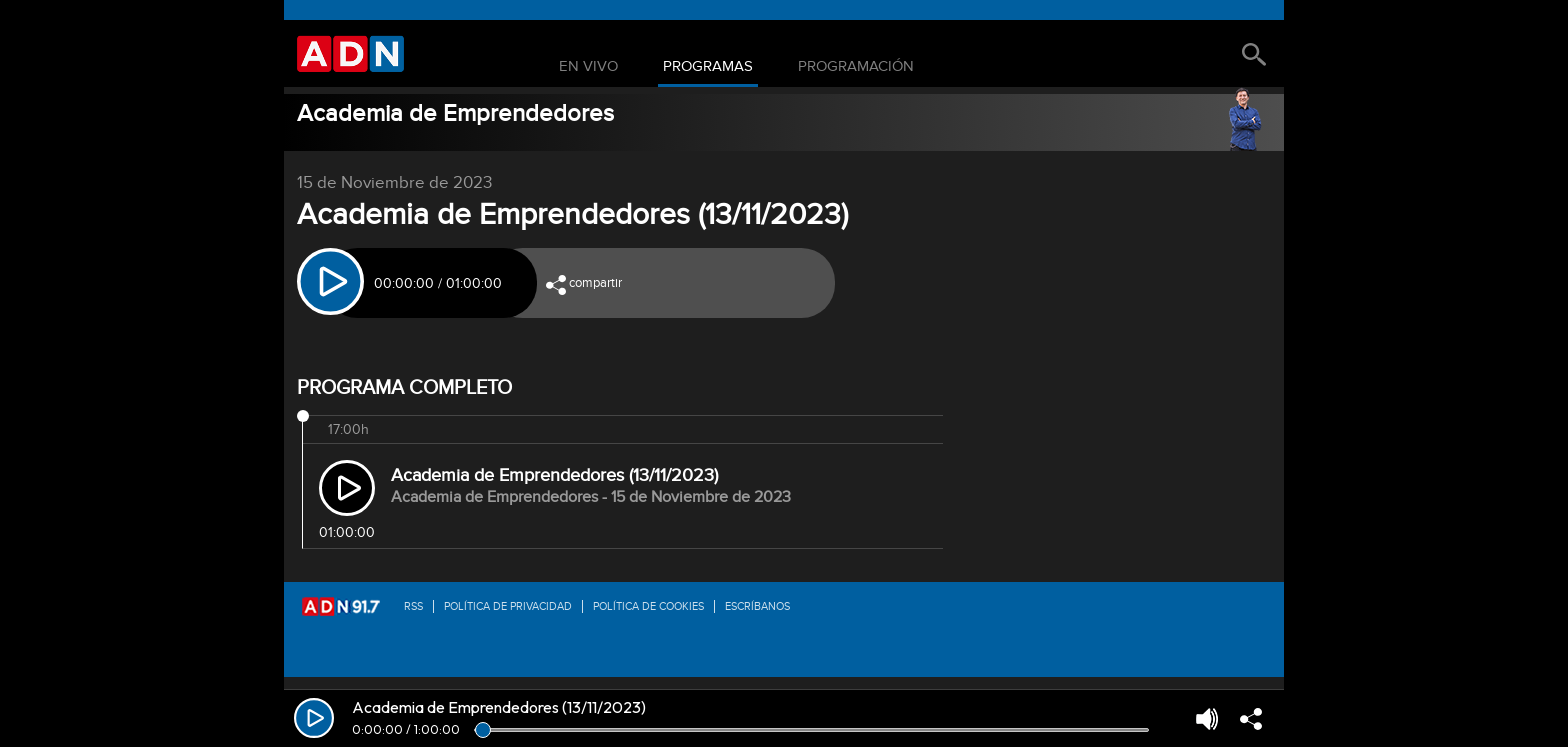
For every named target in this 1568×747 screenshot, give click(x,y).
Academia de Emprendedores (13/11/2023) (554, 475)
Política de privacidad (508, 606)
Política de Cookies (648, 606)
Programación (856, 67)
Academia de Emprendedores (455, 113)
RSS (413, 606)
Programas (708, 67)
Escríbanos (757, 606)
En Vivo (588, 67)
